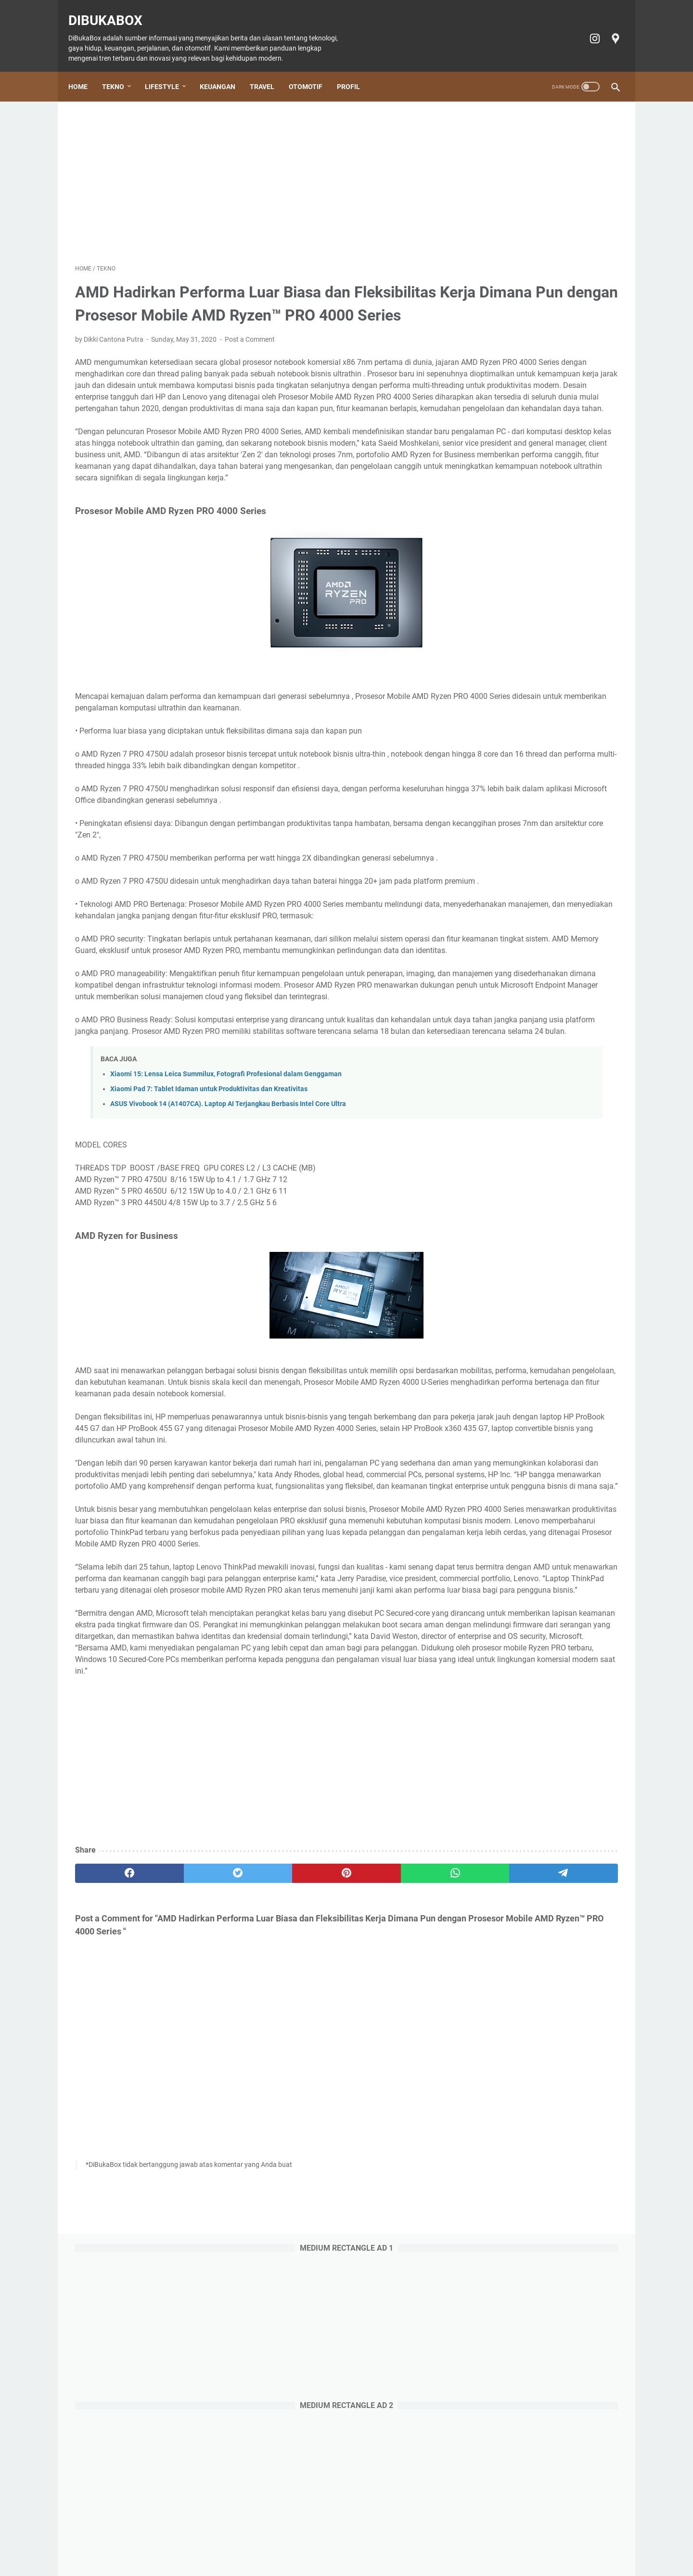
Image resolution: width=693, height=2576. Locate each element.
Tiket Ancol (360, 2541)
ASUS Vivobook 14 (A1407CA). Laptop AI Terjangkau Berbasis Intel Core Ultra (228, 1244)
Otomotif (312, 70)
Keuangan (224, 70)
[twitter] (184, 2117)
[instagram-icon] (587, 28)
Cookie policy (405, 2541)
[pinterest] (256, 2117)
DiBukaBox (112, 10)
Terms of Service (510, 2541)
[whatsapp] (330, 2117)
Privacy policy (455, 2541)
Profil (355, 70)
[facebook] (111, 2117)
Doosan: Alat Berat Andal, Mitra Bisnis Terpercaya (541, 1080)
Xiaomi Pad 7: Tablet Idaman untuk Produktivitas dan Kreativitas (209, 1229)
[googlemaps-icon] (607, 28)
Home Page (150, 2541)
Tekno (120, 70)
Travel (269, 70)
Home (84, 70)
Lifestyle (169, 70)
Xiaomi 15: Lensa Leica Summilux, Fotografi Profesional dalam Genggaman (226, 1215)
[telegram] (402, 2117)
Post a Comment (250, 353)
